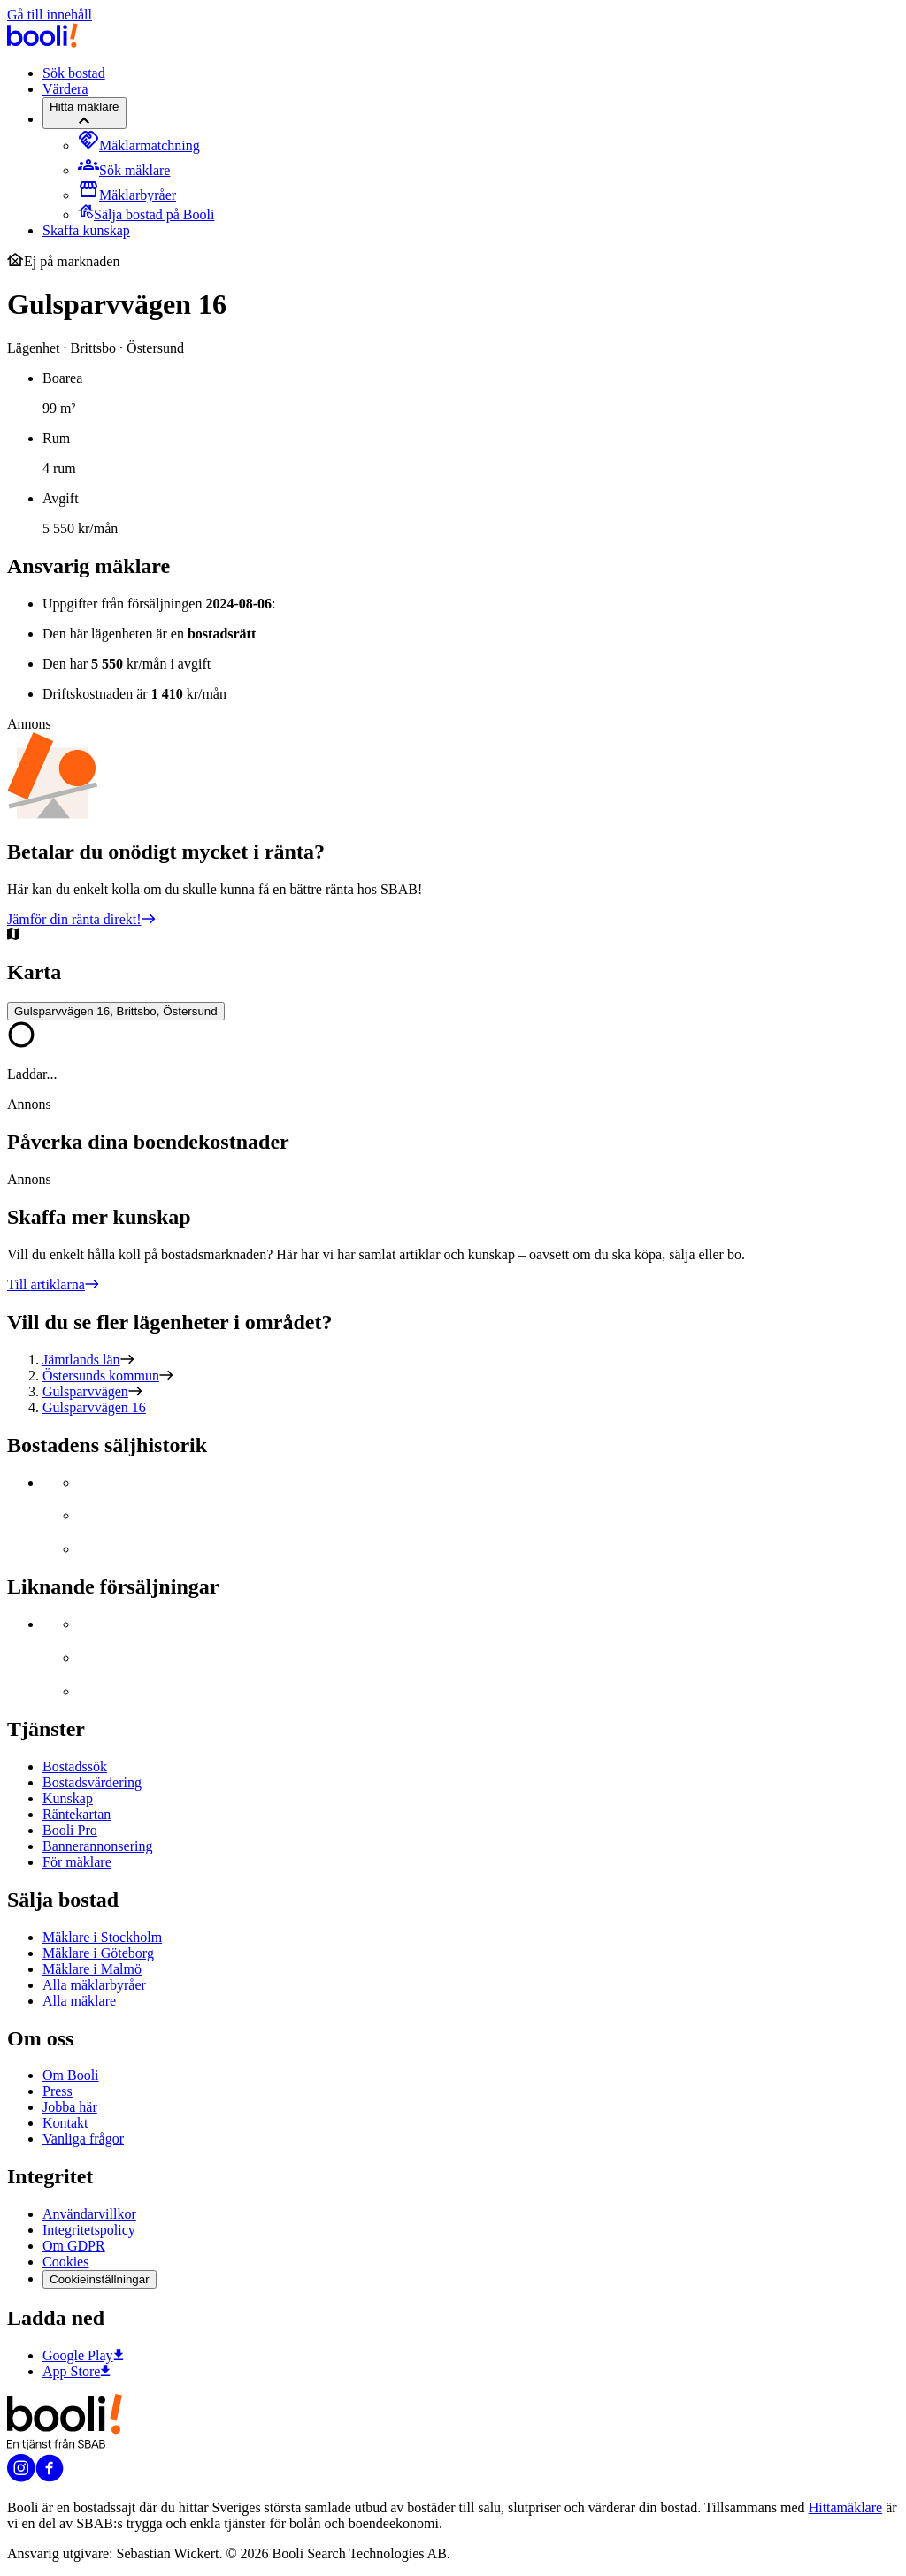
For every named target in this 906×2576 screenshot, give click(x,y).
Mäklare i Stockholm (102, 1937)
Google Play (83, 2355)
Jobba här (69, 2106)
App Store (76, 2371)
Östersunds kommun (100, 1375)
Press (57, 2090)
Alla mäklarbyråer (94, 1984)
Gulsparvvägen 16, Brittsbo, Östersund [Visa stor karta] (116, 1011)
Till (53, 1284)
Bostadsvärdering (92, 1782)
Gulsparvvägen (85, 1391)
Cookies (65, 2261)
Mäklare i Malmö (92, 1968)
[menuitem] (139, 145)
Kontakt (65, 2122)
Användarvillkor (89, 2213)
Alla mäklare (79, 2000)
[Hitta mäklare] (84, 113)
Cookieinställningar (100, 2279)
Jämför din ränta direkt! (81, 919)
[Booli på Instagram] (21, 2477)
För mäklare (76, 1861)
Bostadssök (74, 1766)
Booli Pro (69, 1830)
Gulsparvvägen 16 (94, 1407)
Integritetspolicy (88, 2229)
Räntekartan (76, 1814)
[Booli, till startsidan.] (42, 42)
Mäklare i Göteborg (98, 1953)
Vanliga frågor (83, 2138)
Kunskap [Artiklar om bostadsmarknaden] (67, 1798)
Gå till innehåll (49, 14)
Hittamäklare (846, 2507)
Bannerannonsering (97, 1846)
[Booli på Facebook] (49, 2477)
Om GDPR (73, 2245)
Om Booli (70, 2075)
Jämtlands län (81, 1359)
